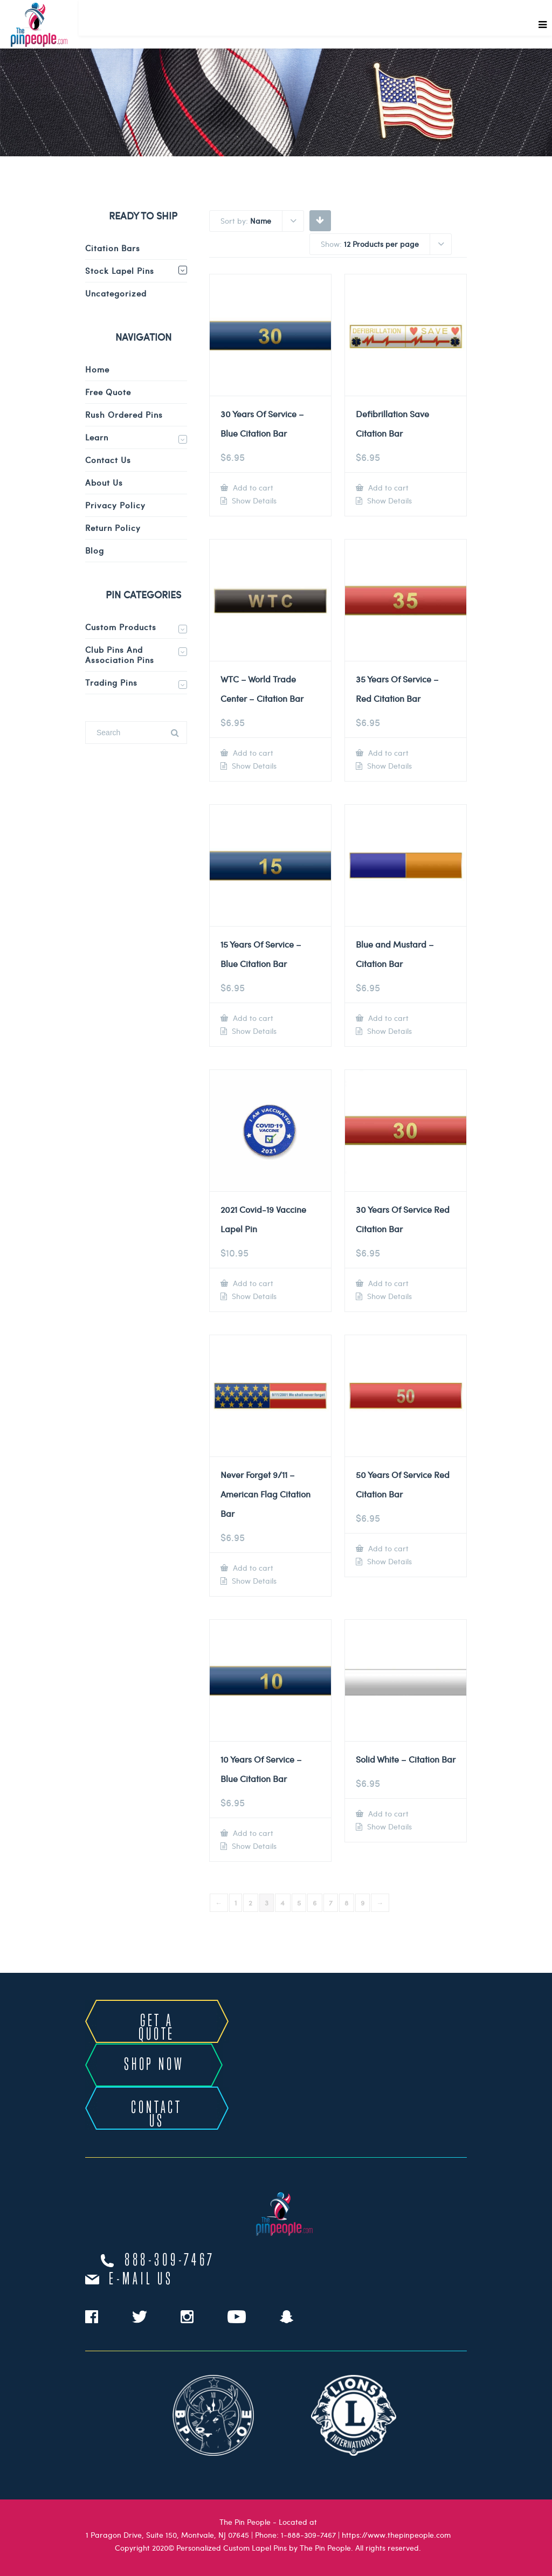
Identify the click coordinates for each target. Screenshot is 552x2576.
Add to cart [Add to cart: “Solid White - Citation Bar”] (387, 1814)
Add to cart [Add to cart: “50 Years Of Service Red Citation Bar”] (387, 1548)
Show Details (253, 501)
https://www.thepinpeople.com (396, 2535)
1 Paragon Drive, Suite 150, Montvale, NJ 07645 (167, 2535)
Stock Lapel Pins (119, 270)
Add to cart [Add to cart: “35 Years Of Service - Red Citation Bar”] (387, 753)
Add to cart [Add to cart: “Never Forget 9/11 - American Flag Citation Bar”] (252, 1568)
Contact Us (108, 459)
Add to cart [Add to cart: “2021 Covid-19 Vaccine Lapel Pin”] (252, 1283)
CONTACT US (156, 2115)
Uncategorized (116, 293)
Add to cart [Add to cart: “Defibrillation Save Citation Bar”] (387, 488)
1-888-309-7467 (308, 2535)
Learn (96, 437)
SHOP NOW (154, 2065)
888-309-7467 (170, 2261)
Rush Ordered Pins (124, 414)
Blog (94, 550)
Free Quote (108, 391)
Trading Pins (111, 682)
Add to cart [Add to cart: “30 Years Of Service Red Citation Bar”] (387, 1283)
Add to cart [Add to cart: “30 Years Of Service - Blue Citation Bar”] (252, 488)
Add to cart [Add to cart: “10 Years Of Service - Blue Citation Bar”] (252, 1833)
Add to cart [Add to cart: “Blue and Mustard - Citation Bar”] (387, 1018)
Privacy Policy (115, 505)
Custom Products (120, 626)
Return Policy (113, 527)
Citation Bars (112, 248)
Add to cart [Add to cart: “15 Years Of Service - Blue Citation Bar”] (252, 1018)
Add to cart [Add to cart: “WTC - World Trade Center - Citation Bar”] (252, 753)
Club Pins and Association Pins (119, 654)
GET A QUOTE (157, 2028)
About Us (104, 482)
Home (97, 369)
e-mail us (141, 2279)
